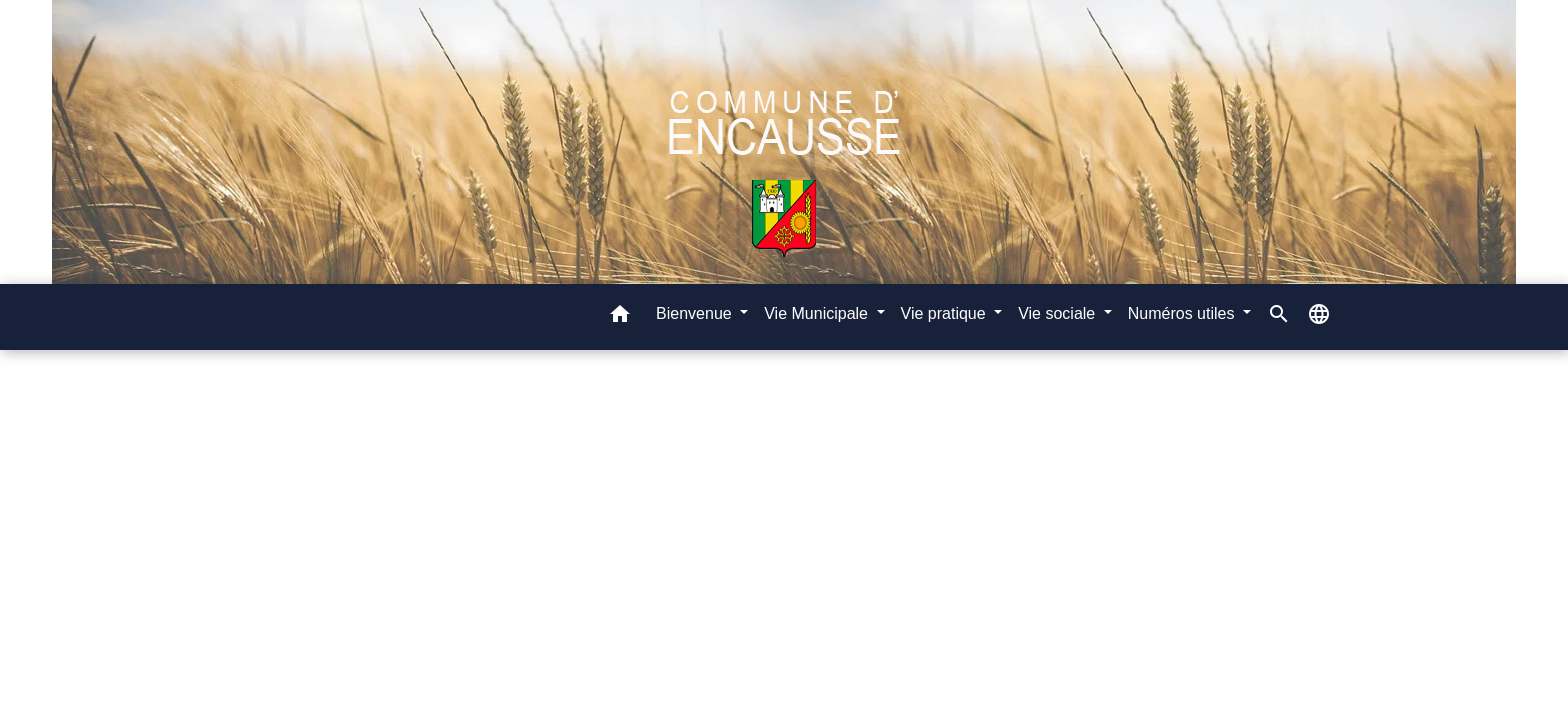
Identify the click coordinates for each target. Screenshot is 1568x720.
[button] (620, 317)
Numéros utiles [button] (1183, 313)
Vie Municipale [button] (818, 313)
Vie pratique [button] (946, 313)
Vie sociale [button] (1059, 313)
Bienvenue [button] (696, 313)
